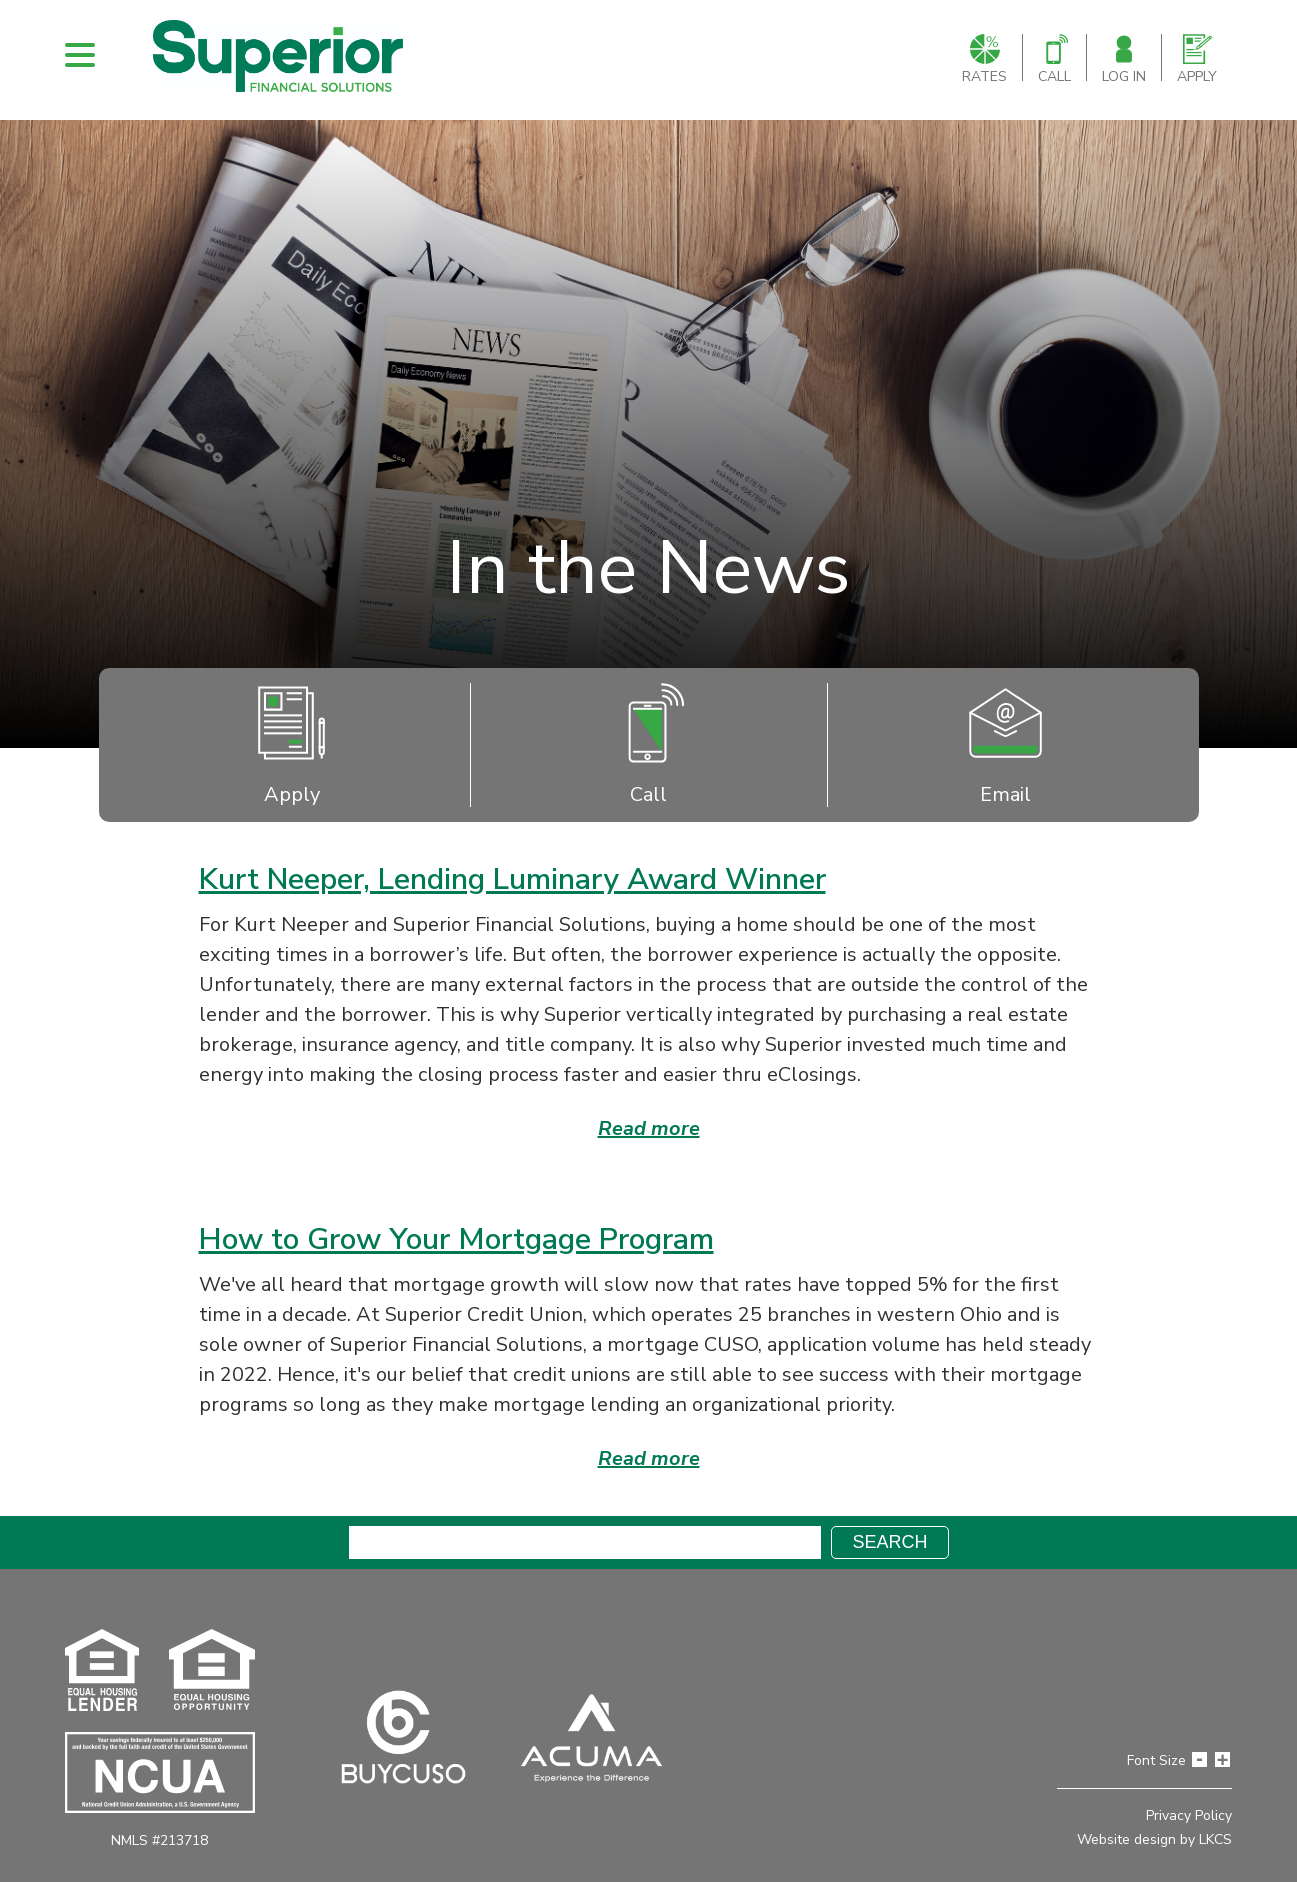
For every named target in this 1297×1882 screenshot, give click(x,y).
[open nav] (80, 55)
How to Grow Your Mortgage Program (456, 1239)
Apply (1197, 60)
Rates (984, 60)
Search (889, 1542)
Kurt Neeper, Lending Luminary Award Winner (512, 879)
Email (1005, 745)
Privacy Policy (1189, 1815)
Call (1054, 60)
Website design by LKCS (1154, 1839)
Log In (1124, 60)
